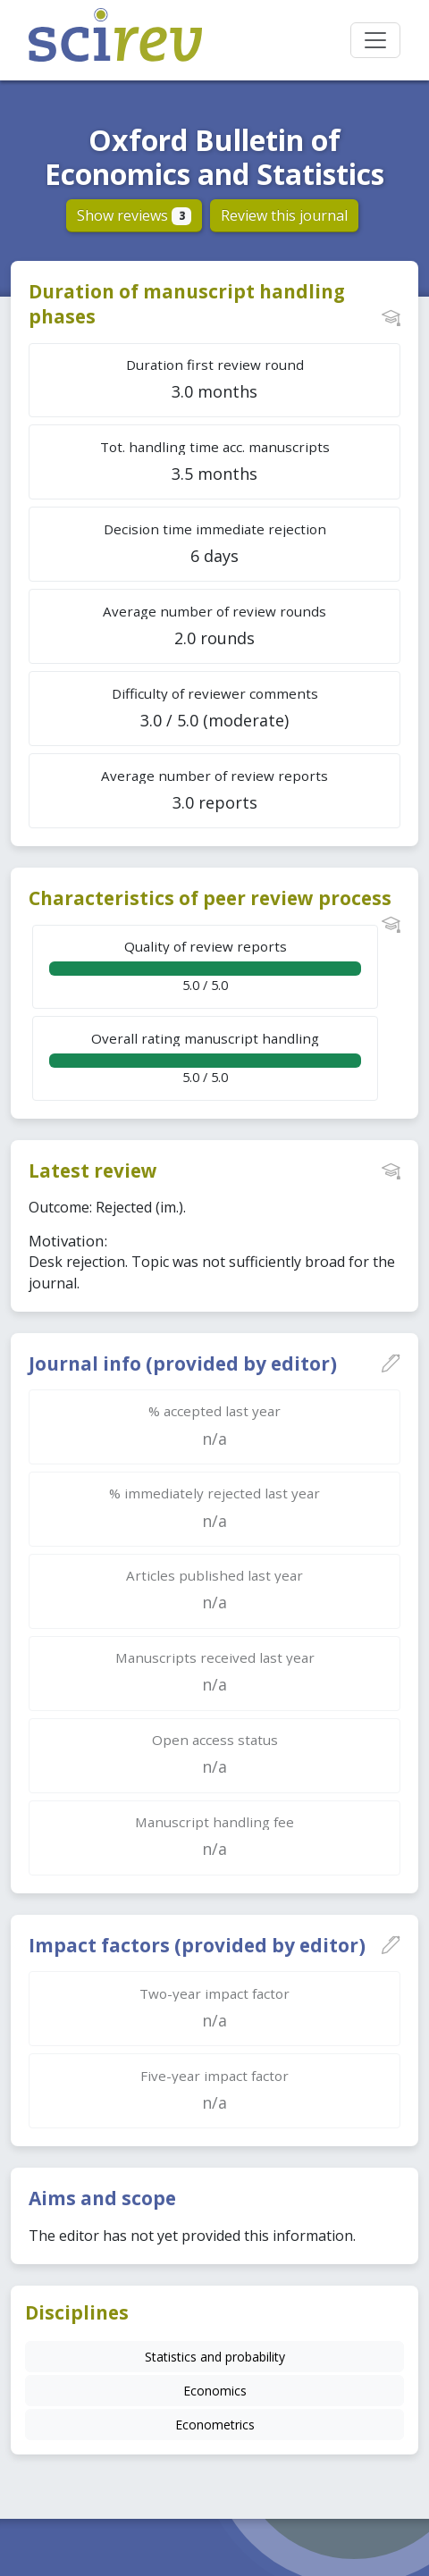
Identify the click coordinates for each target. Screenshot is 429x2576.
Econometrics (215, 2424)
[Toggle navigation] (375, 40)
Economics (215, 2390)
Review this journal (284, 215)
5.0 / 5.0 (205, 965)
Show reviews (134, 215)
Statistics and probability (215, 2356)
